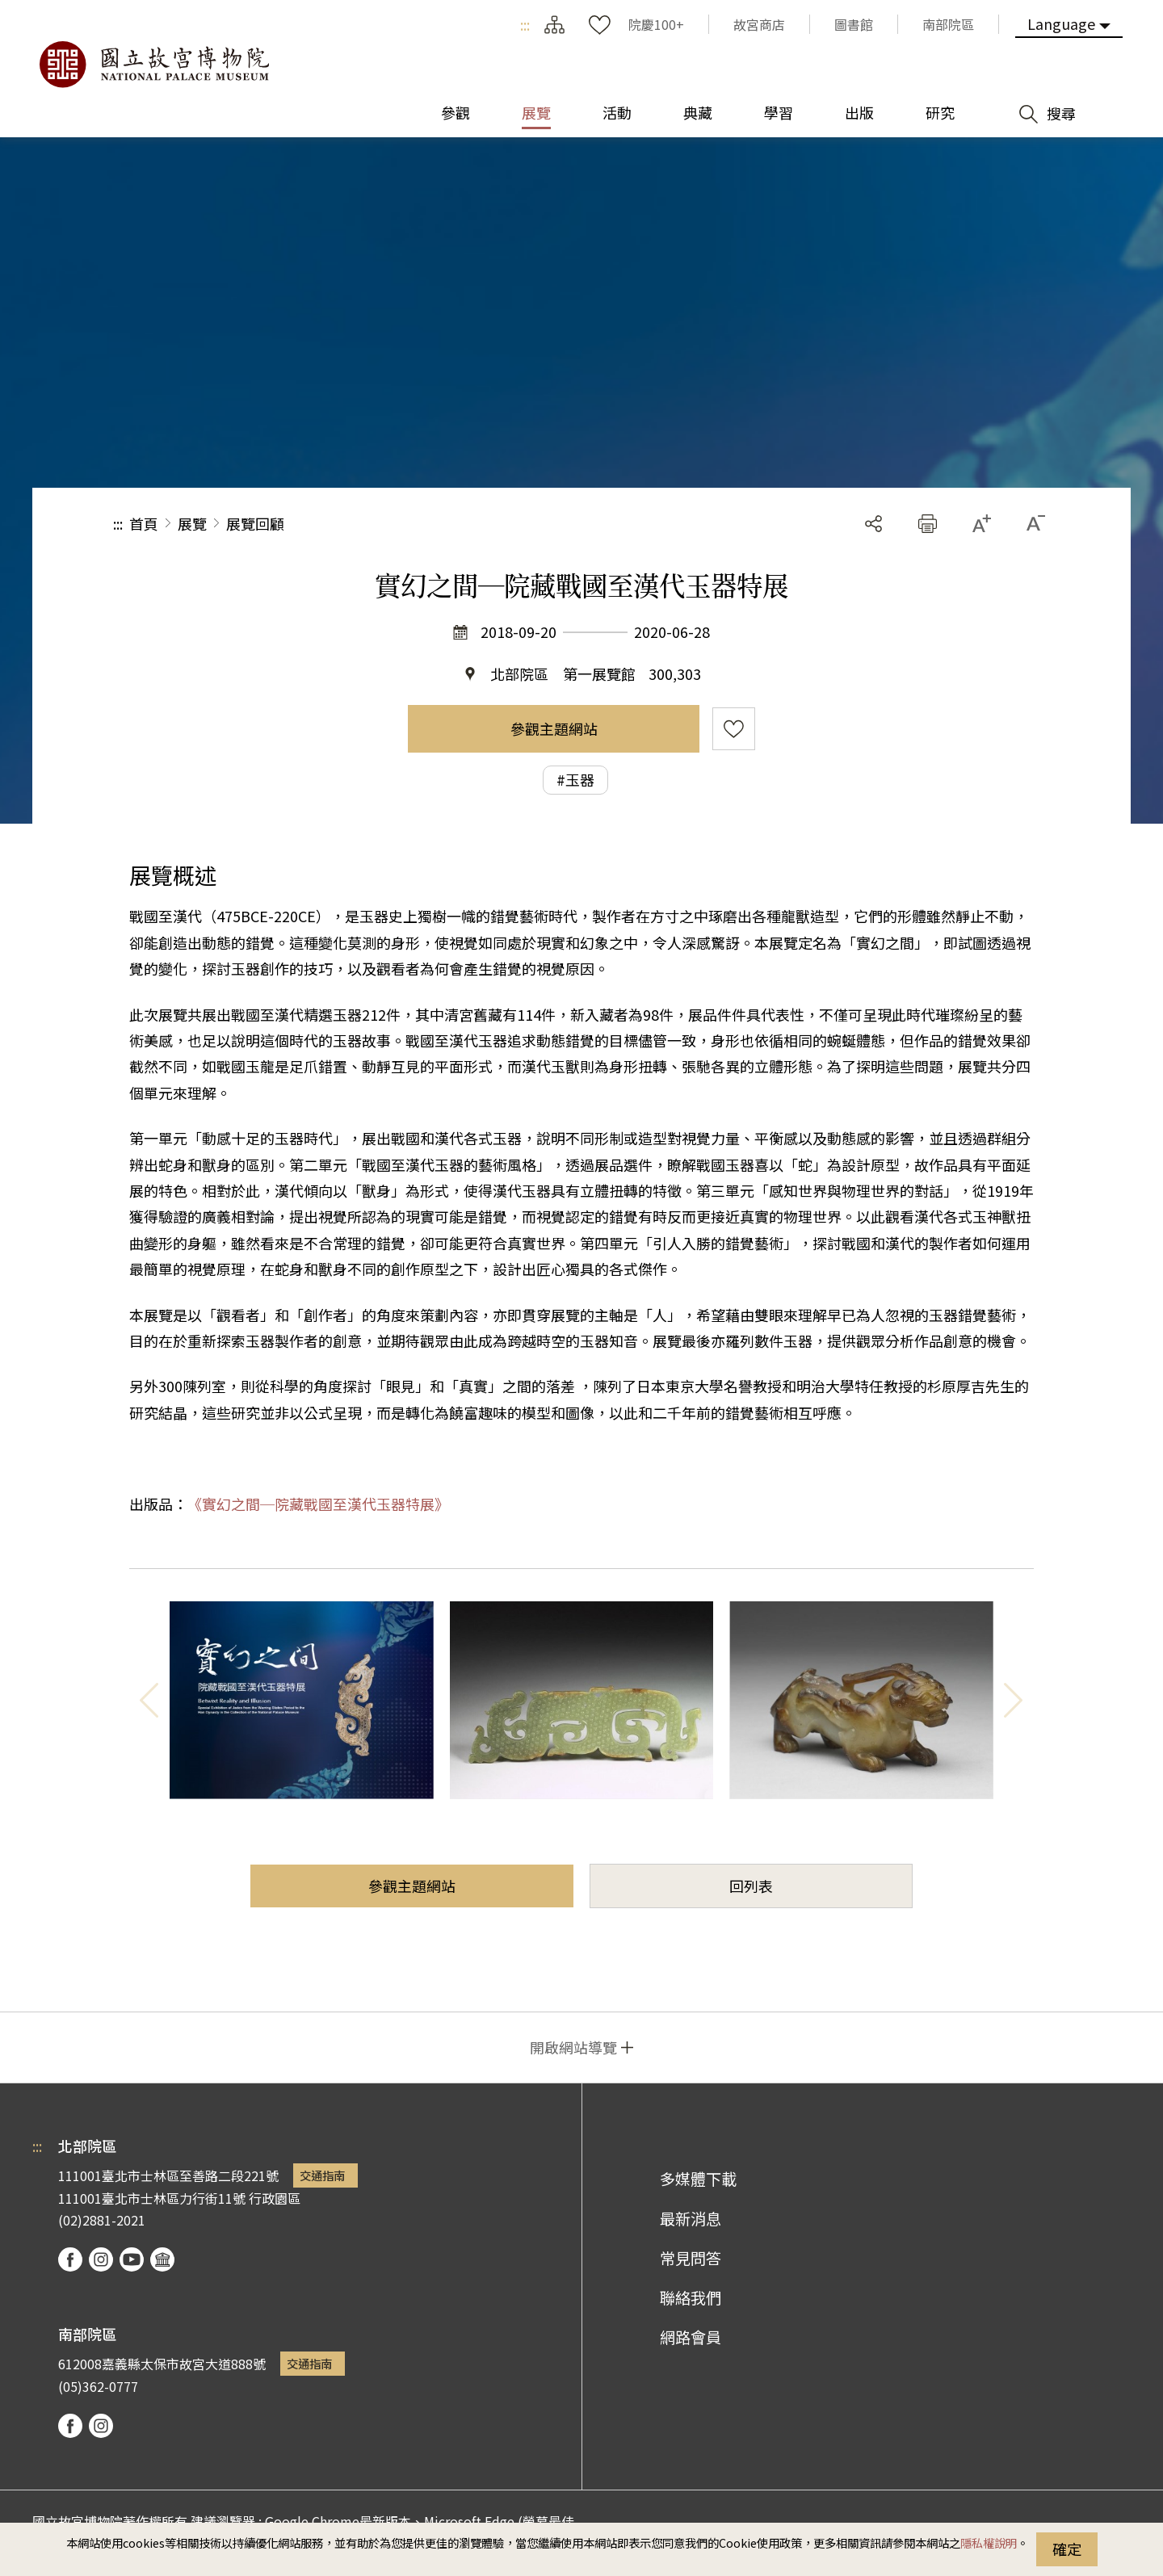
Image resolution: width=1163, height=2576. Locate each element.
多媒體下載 (698, 2178)
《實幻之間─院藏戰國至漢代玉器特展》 (318, 1503)
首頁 (143, 523)
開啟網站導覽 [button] (573, 2047)
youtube (132, 2259)
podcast (162, 2259)
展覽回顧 (255, 523)
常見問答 (690, 2258)
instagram (101, 2259)
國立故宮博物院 (153, 64)
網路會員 (690, 2337)
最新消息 (690, 2218)
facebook (70, 2259)
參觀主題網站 (554, 728)
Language (1061, 23)
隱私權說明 (988, 2542)
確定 (1066, 2548)
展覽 (192, 523)
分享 (873, 524)
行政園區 (274, 2198)
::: (525, 24)
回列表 (751, 1885)
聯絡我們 (690, 2297)
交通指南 (322, 2175)
